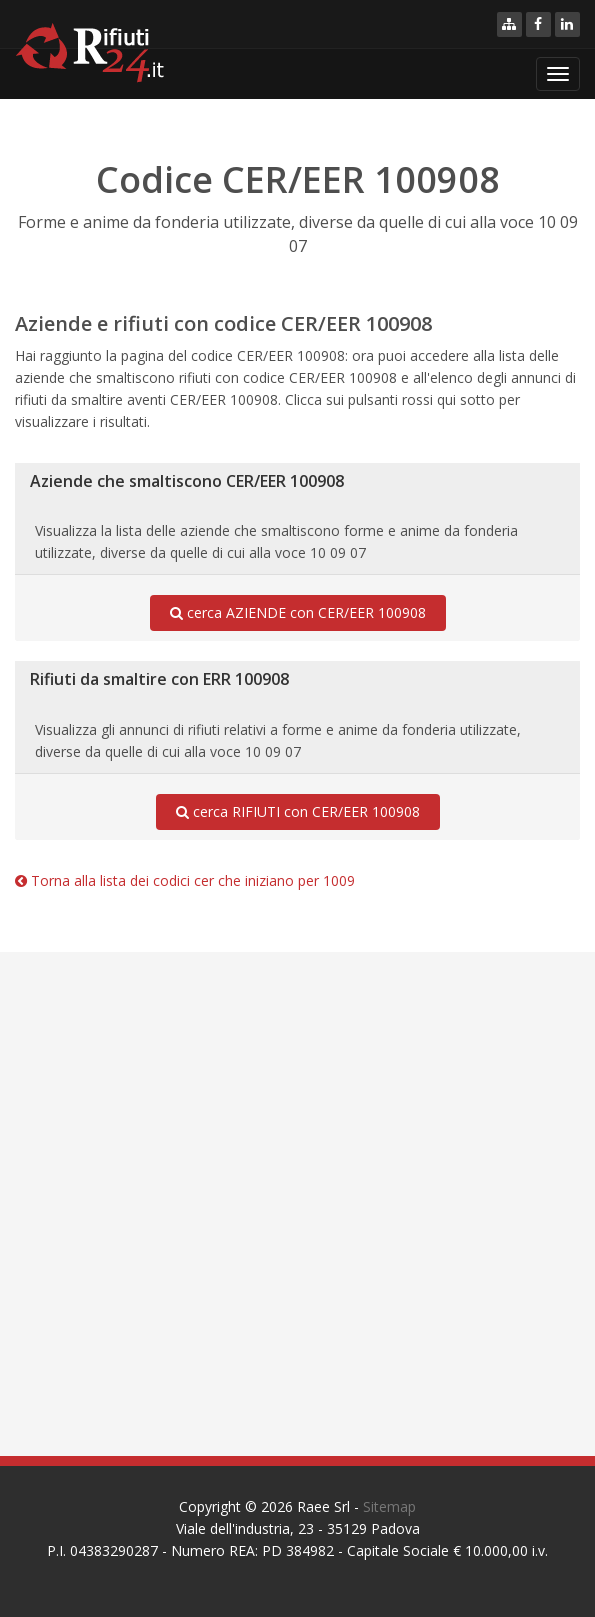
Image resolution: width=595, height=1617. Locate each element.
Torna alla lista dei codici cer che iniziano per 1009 (185, 880)
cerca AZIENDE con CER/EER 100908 (298, 613)
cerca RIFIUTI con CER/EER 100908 (298, 812)
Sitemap (389, 1506)
